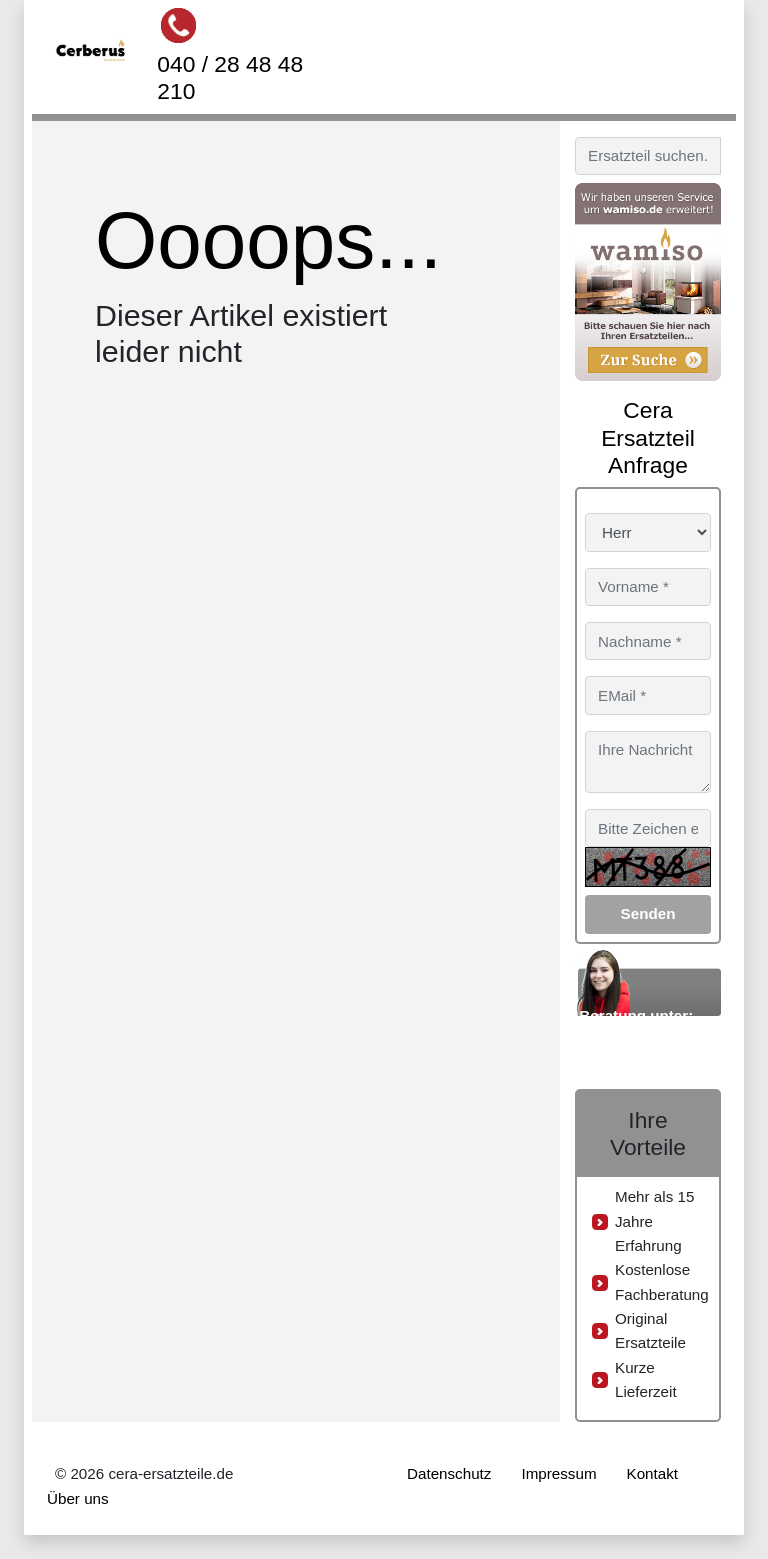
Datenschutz (449, 1473)
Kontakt (653, 1473)
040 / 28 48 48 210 (230, 77)
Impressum (558, 1473)
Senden (648, 913)
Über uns (78, 1498)
